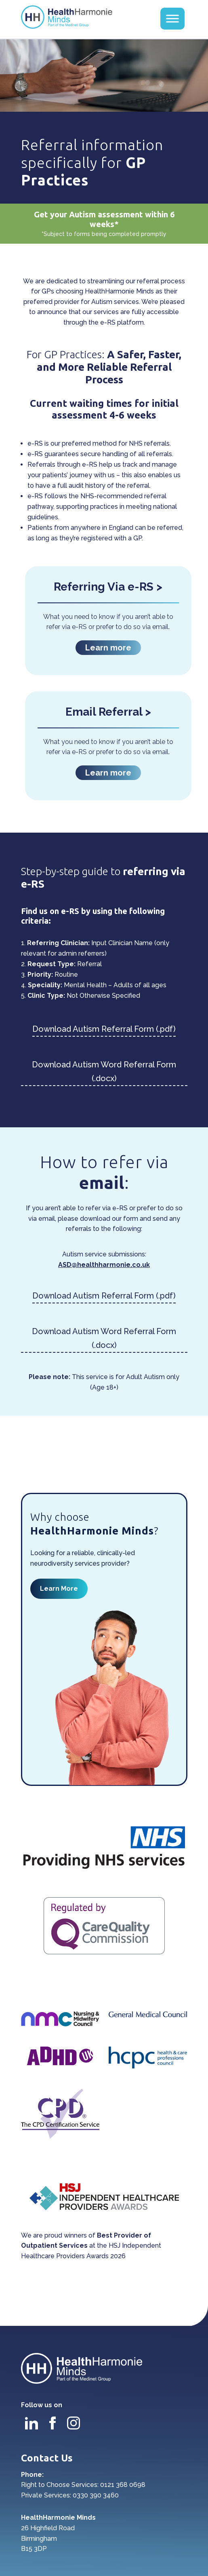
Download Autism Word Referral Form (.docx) (104, 1071)
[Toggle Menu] (172, 18)
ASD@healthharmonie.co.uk (104, 1265)
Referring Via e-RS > (108, 586)
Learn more (108, 648)
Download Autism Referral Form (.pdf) (104, 1029)
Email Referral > (108, 711)
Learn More (59, 1588)
